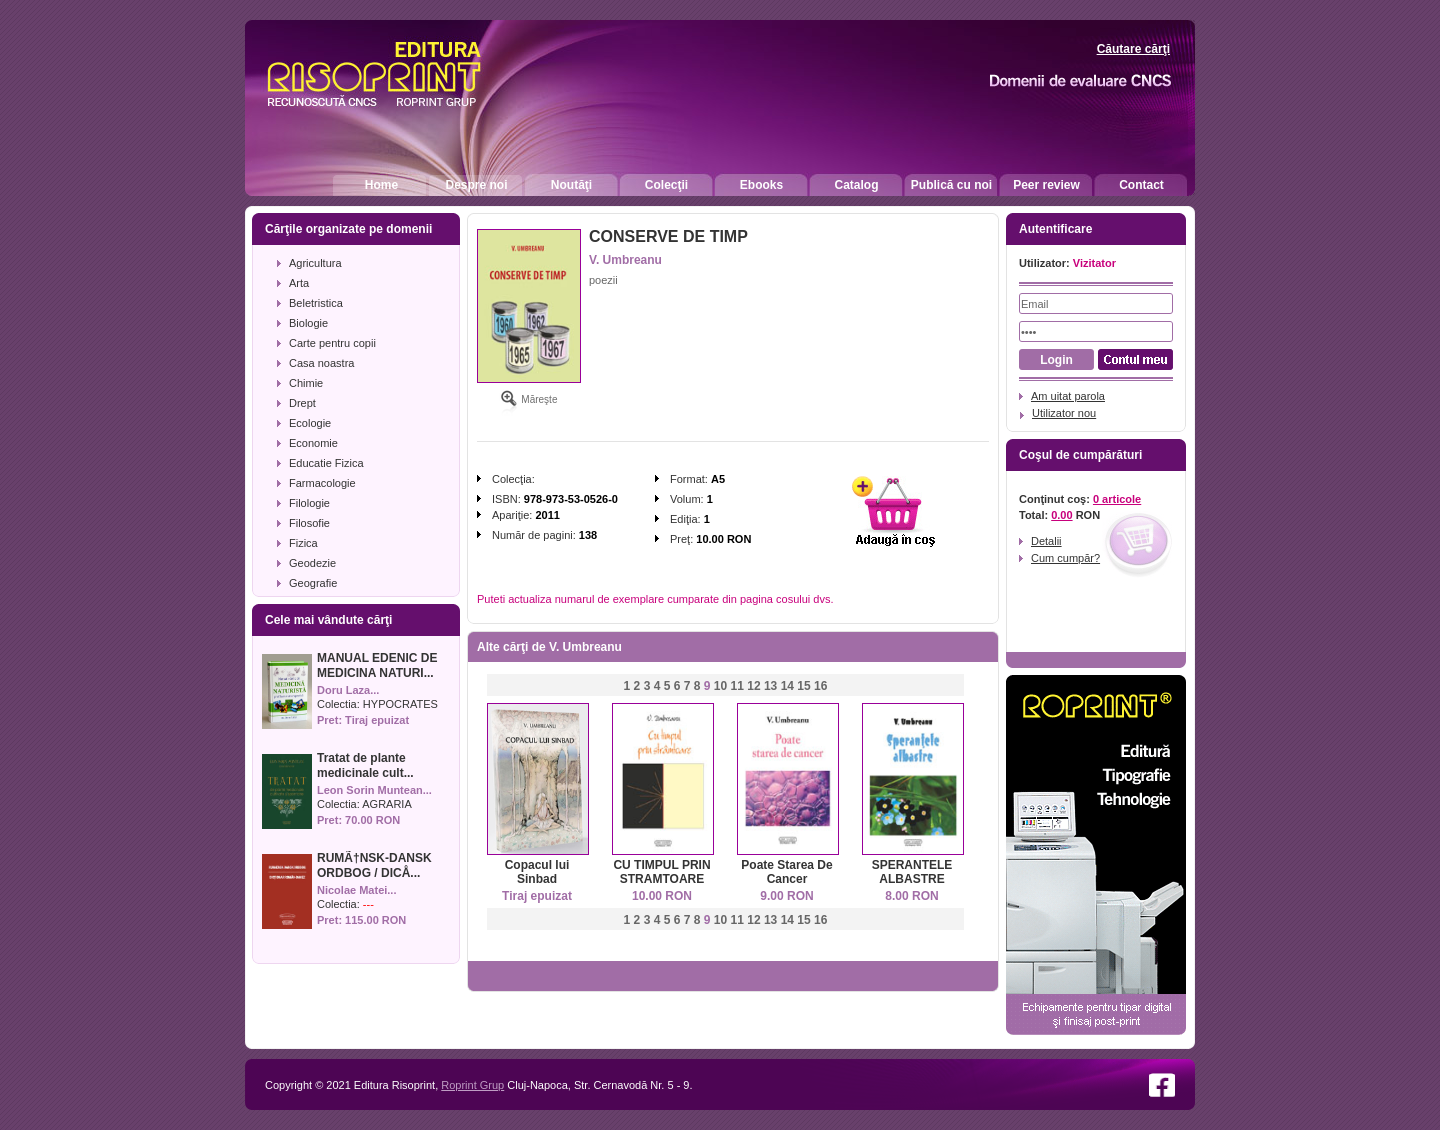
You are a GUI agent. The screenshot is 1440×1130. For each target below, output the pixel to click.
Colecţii (666, 185)
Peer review (1046, 185)
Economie (313, 443)
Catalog (856, 185)
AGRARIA (387, 804)
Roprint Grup (472, 1085)
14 (787, 686)
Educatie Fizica (326, 463)
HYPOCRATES (400, 704)
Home (381, 185)
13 (770, 686)
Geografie (313, 583)
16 (820, 686)
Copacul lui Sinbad (537, 872)
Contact (1141, 185)
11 (737, 686)
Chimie (306, 383)
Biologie (308, 323)
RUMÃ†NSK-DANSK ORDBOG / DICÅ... (374, 865)
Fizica (303, 543)
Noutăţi (571, 185)
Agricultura (315, 263)
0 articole (1117, 499)
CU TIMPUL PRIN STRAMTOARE (661, 872)
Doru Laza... (348, 690)
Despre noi (476, 185)
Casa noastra (321, 363)
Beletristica (316, 303)
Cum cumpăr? (1065, 558)
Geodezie (312, 563)
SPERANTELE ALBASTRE (912, 872)
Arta (299, 283)
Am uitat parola (1068, 396)
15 (803, 686)
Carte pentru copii (332, 343)
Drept (302, 403)
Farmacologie (322, 483)
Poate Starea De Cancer (786, 872)
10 (720, 686)
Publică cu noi (951, 185)
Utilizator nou (1064, 413)
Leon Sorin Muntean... (374, 790)
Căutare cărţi (1133, 49)
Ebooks (761, 185)
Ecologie (310, 423)
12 (753, 686)
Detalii (1046, 541)
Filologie (309, 503)
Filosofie (309, 523)
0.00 (1061, 515)
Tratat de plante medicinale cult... (365, 765)
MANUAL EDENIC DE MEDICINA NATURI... (377, 665)
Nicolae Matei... (356, 890)
